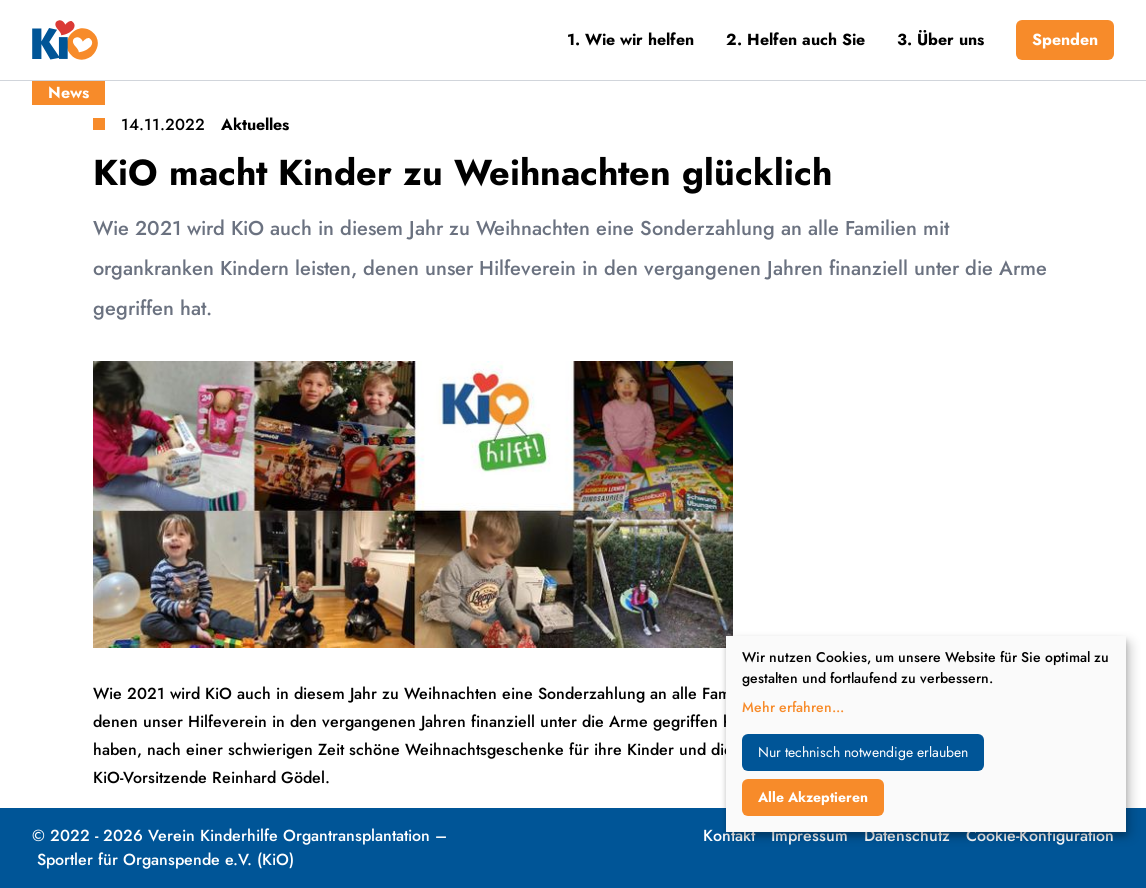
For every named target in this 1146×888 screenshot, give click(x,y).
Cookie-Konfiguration (1040, 835)
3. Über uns (940, 39)
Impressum (809, 835)
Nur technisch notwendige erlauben (863, 752)
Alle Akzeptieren (813, 797)
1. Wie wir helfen (630, 39)
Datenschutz (907, 835)
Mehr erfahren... (793, 707)
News (68, 92)
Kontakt (729, 835)
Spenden (1065, 39)
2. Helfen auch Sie (795, 39)
